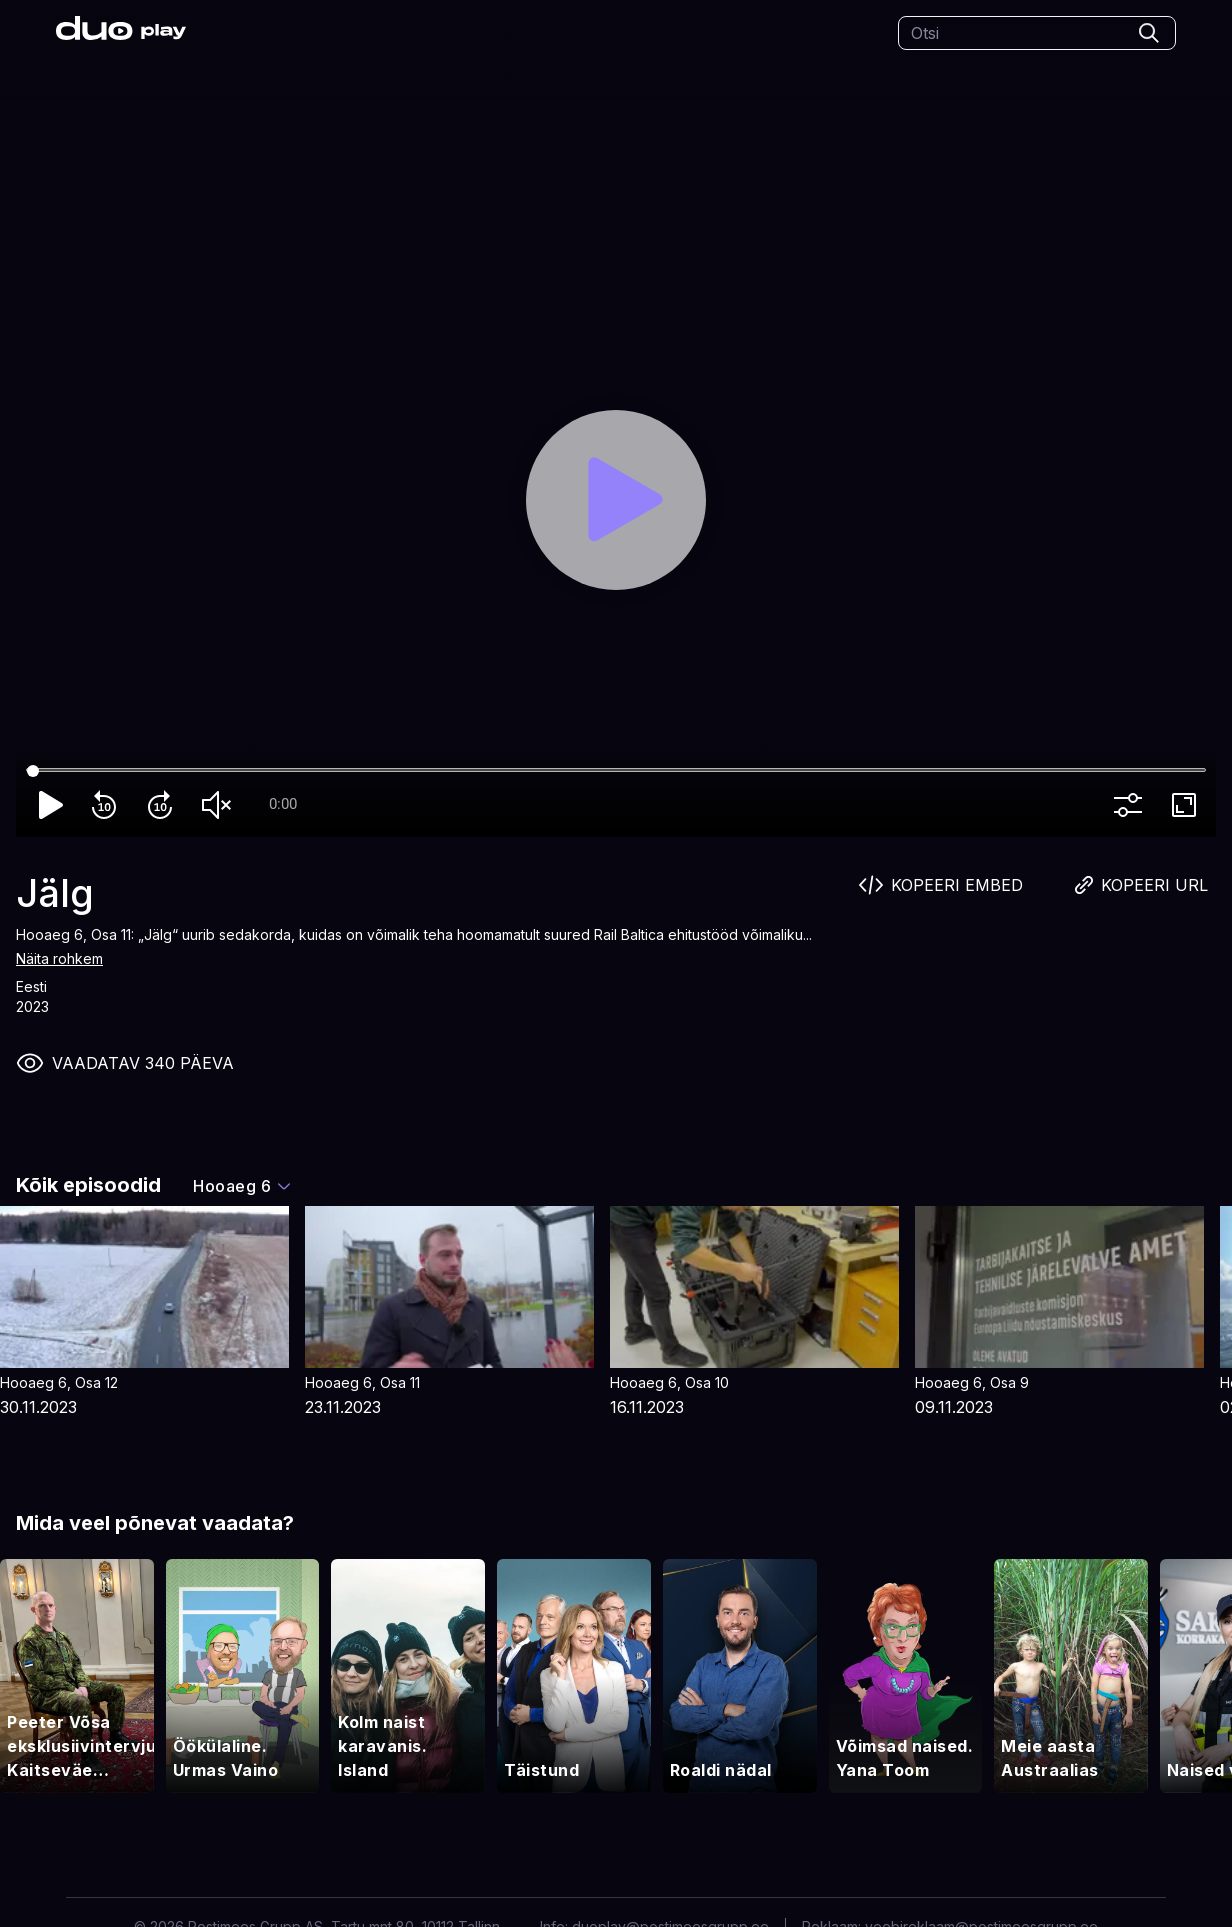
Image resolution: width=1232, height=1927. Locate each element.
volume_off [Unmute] (220, 805)
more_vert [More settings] (1132, 805)
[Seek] (616, 771)
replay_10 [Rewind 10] (108, 805)
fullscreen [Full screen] (1188, 805)
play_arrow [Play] (52, 805)
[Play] (616, 500)
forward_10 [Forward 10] (164, 805)
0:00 (283, 804)
